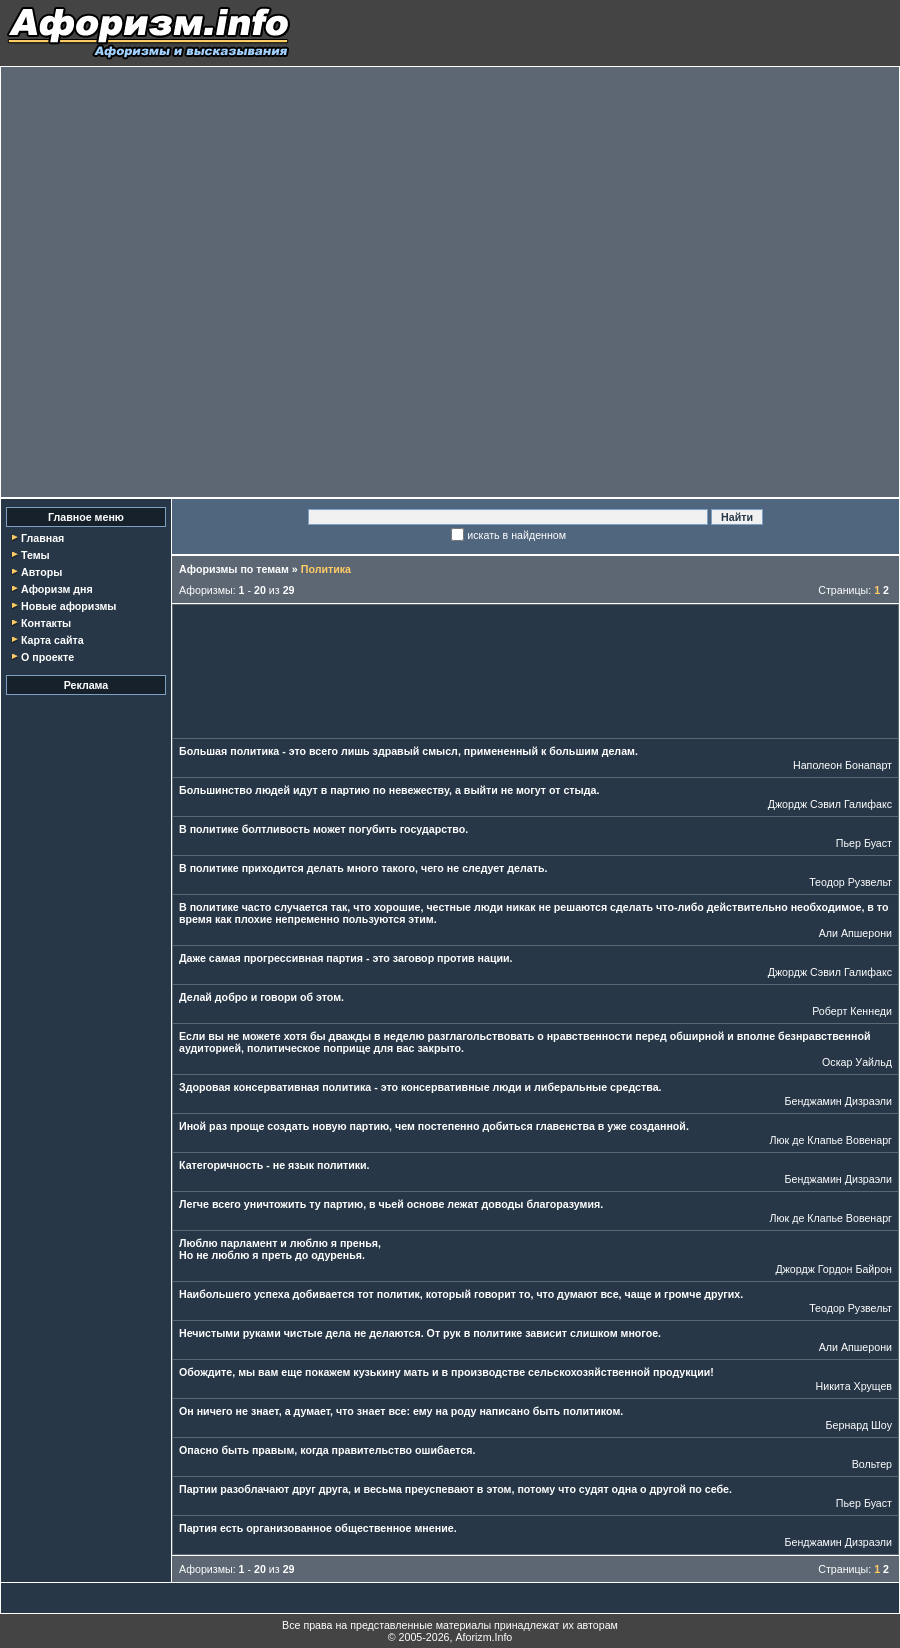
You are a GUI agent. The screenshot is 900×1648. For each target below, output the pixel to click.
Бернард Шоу (859, 1425)
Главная (42, 538)
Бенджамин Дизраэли (838, 1101)
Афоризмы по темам (234, 569)
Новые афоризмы (68, 606)
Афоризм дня (57, 589)
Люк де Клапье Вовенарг (831, 1140)
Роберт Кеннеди (852, 1011)
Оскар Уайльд (857, 1062)
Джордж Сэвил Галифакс (830, 804)
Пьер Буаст (864, 843)
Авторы (41, 572)
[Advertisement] (215, 282)
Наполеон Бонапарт (842, 765)
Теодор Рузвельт (850, 882)
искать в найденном (516, 535)
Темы (35, 555)
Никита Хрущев (854, 1386)
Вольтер (872, 1464)
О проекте (47, 657)
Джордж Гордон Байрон (833, 1269)
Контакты (46, 623)
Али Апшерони (855, 933)
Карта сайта (52, 640)
